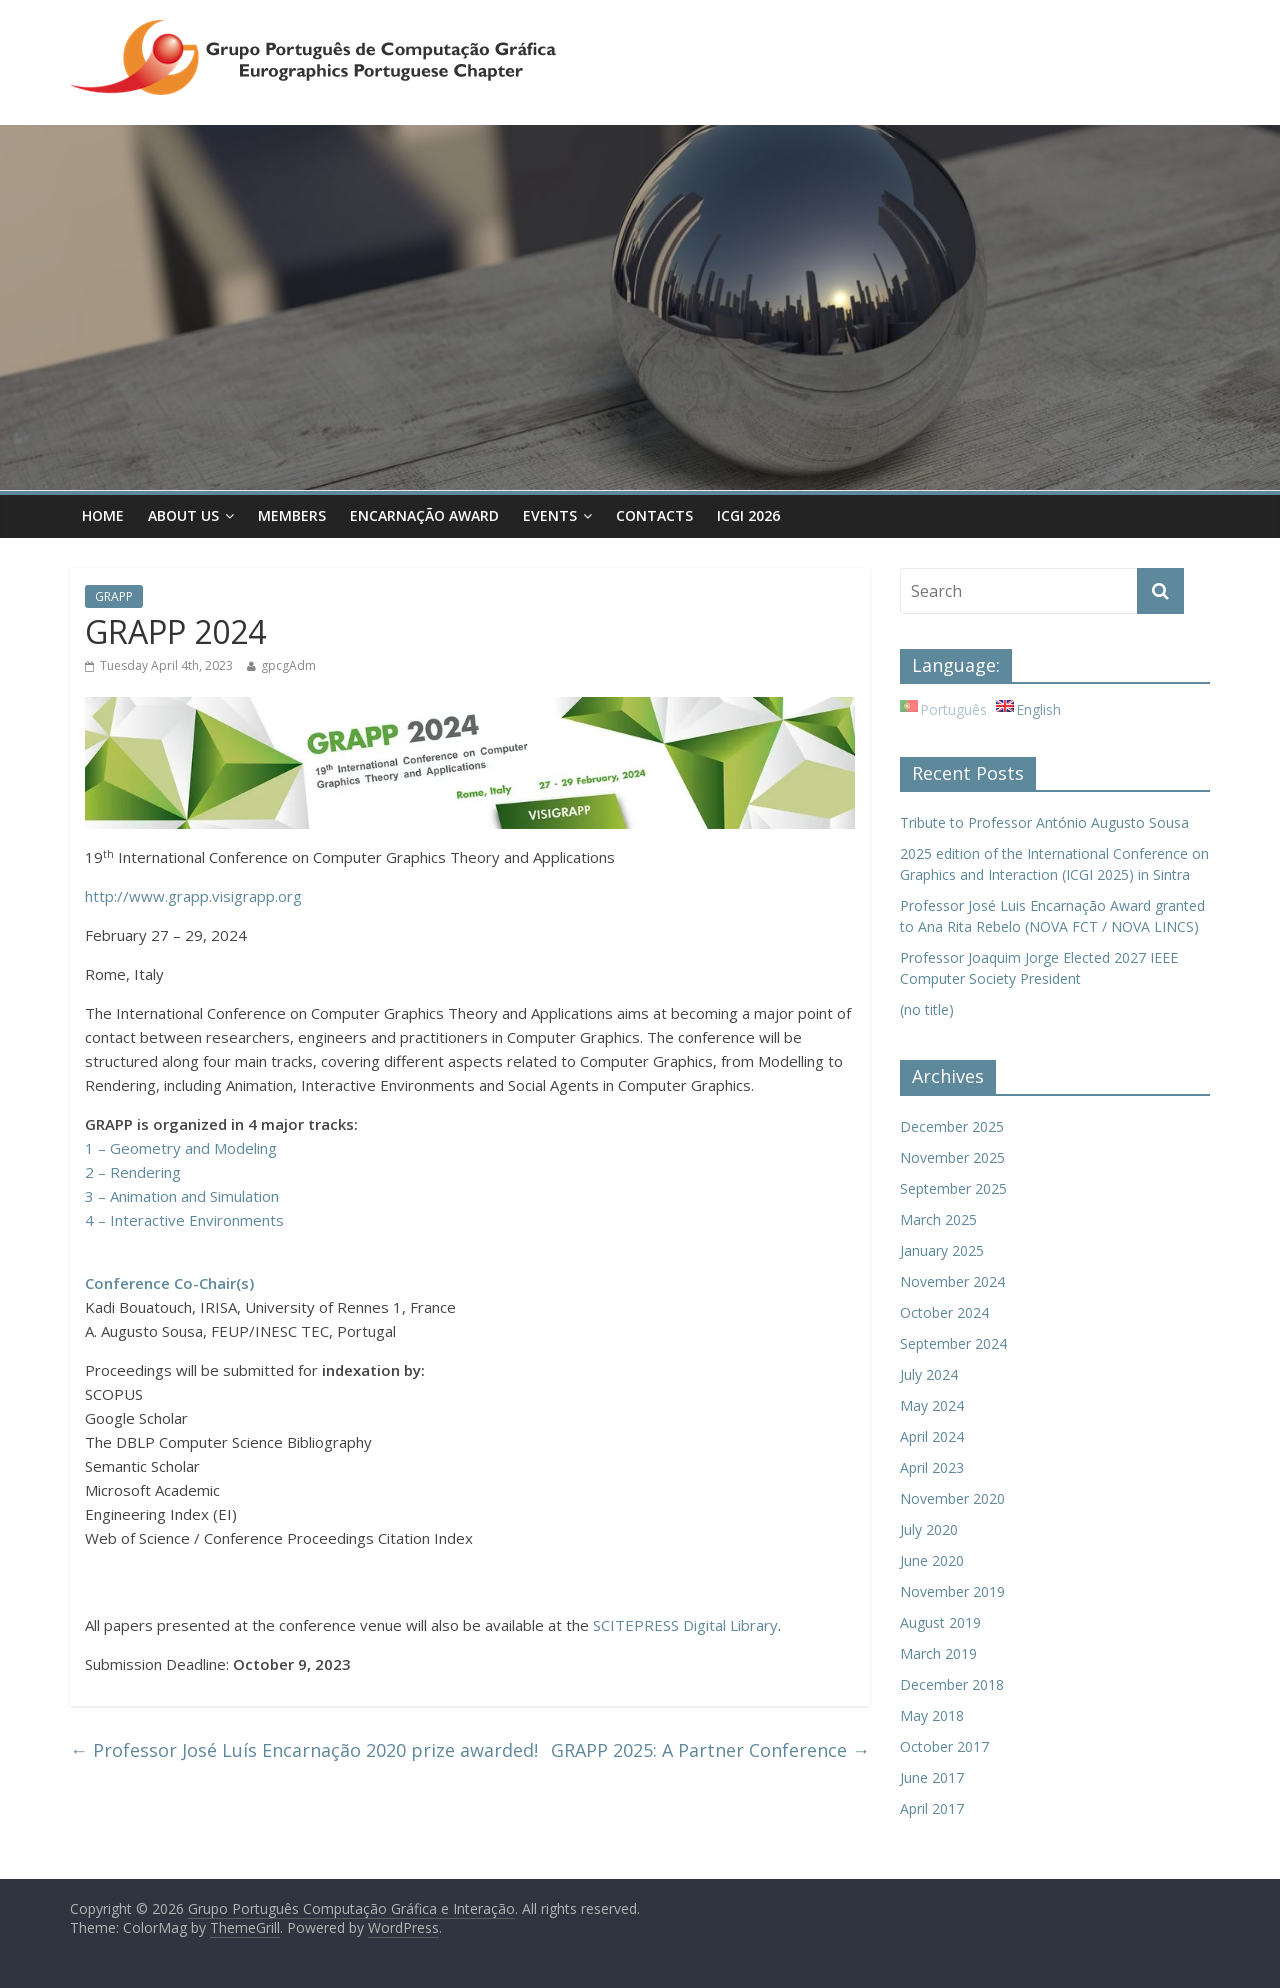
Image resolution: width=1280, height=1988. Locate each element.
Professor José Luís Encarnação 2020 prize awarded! (304, 1750)
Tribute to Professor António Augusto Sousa (1044, 822)
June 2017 (932, 1777)
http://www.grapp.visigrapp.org (193, 896)
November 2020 (952, 1498)
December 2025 (952, 1126)
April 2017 (932, 1808)
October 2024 (944, 1312)
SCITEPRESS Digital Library (685, 1625)
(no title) (927, 1009)
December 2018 (952, 1684)
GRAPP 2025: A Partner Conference (710, 1750)
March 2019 (938, 1653)
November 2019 (952, 1591)
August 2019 (940, 1622)
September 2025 (953, 1188)
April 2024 (932, 1436)
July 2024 (929, 1374)
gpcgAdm (288, 665)
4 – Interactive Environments (184, 1220)
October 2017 (944, 1746)
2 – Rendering (133, 1172)
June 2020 (932, 1560)
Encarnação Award (424, 515)
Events (550, 515)
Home (103, 515)
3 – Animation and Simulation (182, 1196)
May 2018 (932, 1715)
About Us (183, 515)
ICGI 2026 (748, 515)
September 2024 (953, 1343)
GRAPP (114, 596)
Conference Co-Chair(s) (169, 1283)
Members (292, 515)
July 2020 (929, 1529)
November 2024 (952, 1281)
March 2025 (938, 1219)
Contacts (654, 515)
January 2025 (942, 1250)
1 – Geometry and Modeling (181, 1148)
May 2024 (932, 1405)
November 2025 (952, 1157)
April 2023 (932, 1467)
